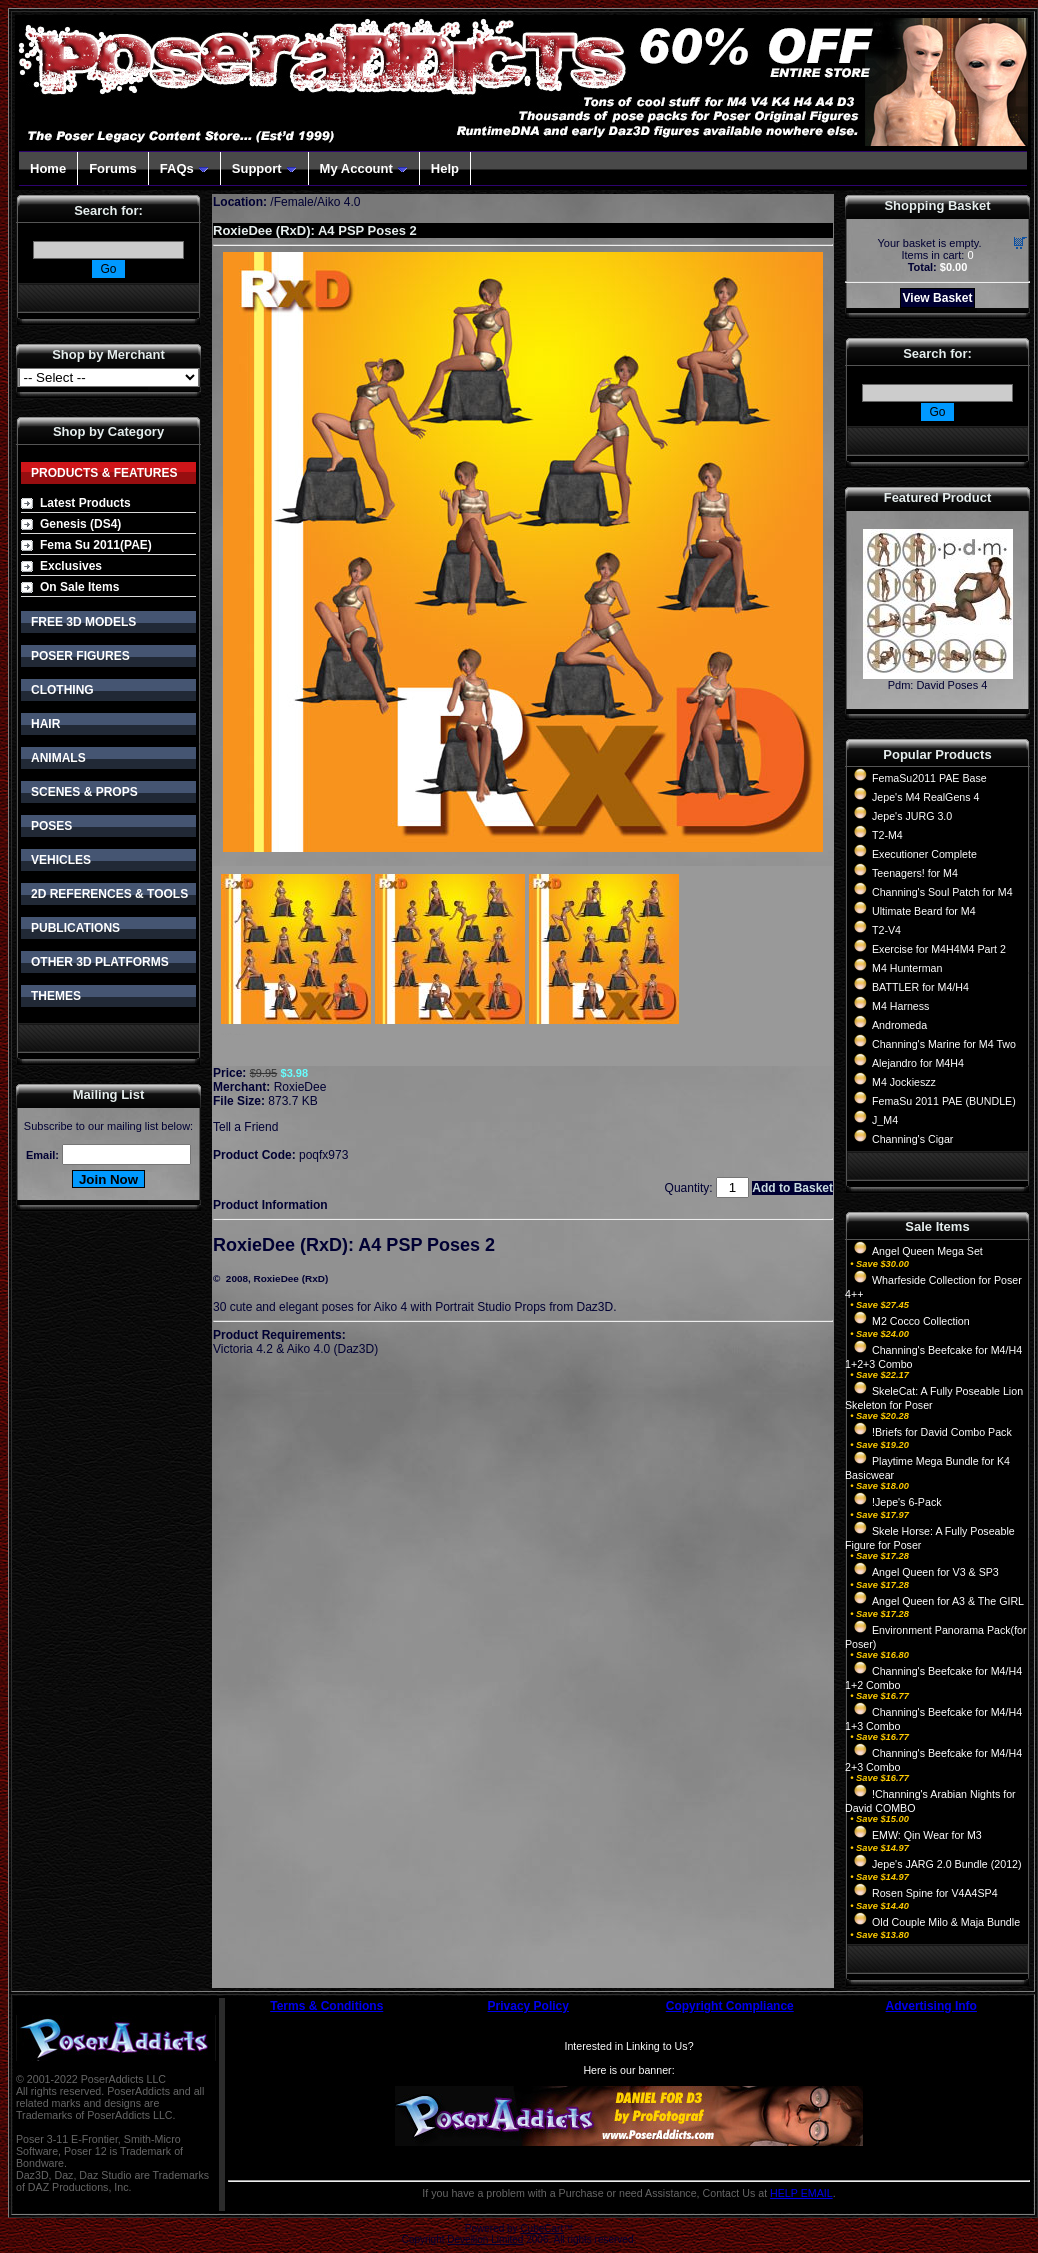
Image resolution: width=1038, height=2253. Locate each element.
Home (48, 168)
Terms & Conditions (326, 2006)
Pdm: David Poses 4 (938, 685)
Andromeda (899, 1025)
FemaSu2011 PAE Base (929, 778)
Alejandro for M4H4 (918, 1063)
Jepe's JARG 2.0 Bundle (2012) (947, 1864)
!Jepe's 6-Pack (907, 1502)
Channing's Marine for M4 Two (944, 1044)
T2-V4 (886, 930)
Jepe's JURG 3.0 (912, 816)
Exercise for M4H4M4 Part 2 (939, 949)
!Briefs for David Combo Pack (942, 1432)
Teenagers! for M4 (915, 873)
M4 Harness (900, 1006)
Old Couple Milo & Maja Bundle (946, 1922)
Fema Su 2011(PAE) (96, 545)
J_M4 (885, 1120)
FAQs (184, 168)
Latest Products (85, 503)
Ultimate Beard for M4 (924, 911)
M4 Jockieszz (904, 1082)
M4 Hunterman (907, 968)
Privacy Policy (528, 2006)
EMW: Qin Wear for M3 (927, 1835)
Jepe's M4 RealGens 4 (925, 797)
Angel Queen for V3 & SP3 (935, 1572)
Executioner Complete (924, 854)
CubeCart (541, 2228)
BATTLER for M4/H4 (920, 987)
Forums (113, 168)
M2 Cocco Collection (921, 1321)
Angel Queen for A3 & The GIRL (948, 1601)
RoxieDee (300, 1087)
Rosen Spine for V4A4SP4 (935, 1893)
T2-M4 (887, 835)
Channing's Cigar (912, 1139)
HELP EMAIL (801, 2193)
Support (264, 168)
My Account (364, 168)
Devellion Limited (485, 2239)
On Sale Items (79, 587)
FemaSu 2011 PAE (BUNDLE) (944, 1101)
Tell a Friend (245, 1127)
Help (445, 168)
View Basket (938, 298)
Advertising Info (931, 2006)
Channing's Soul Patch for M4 (942, 892)
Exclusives (71, 566)
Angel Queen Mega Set (927, 1251)
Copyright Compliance (730, 2006)
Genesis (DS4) (80, 524)
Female (294, 202)
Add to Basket (792, 1188)
